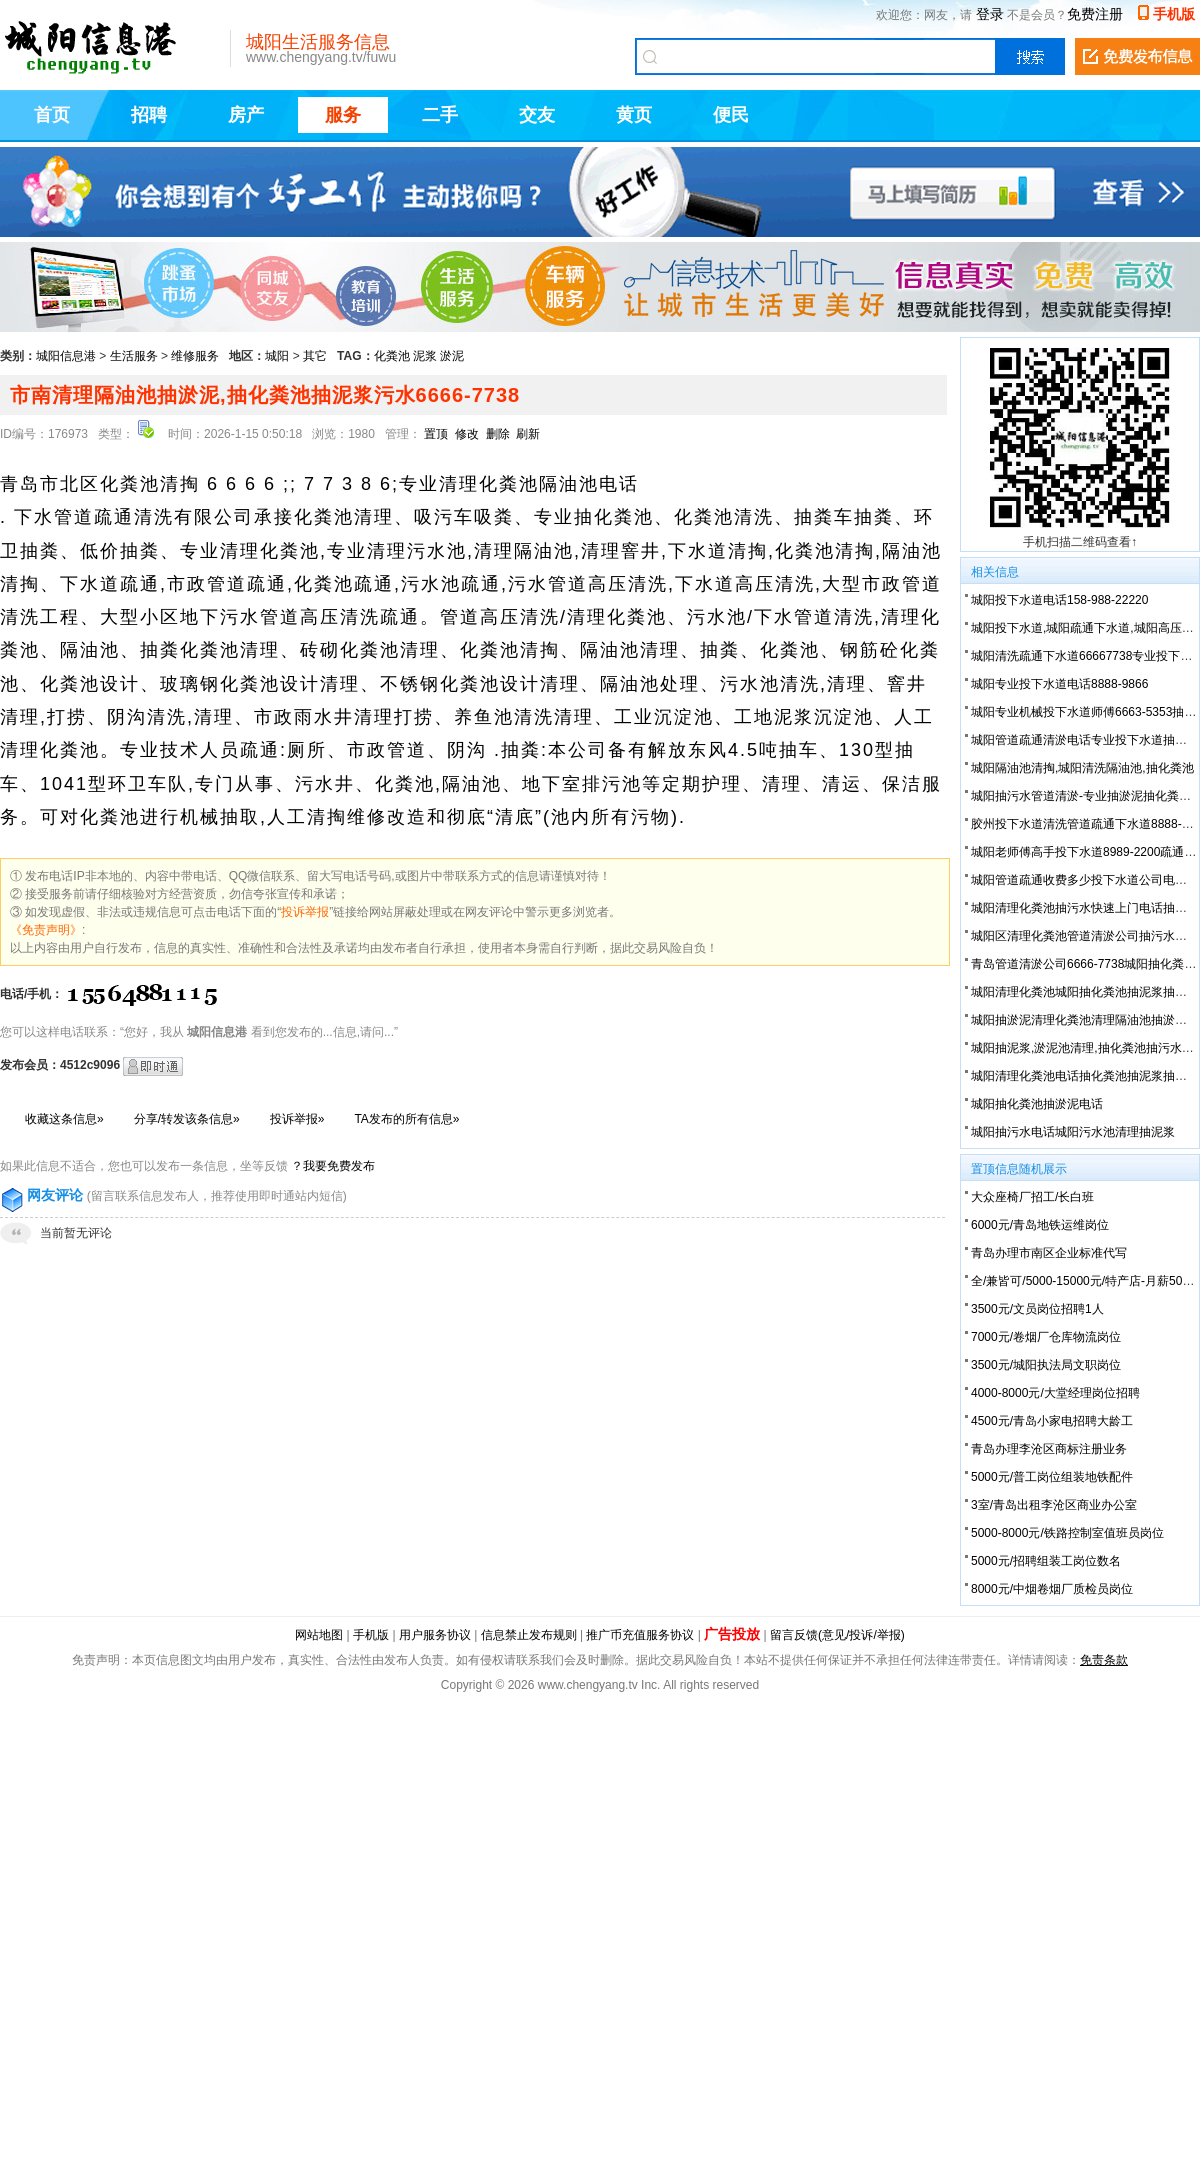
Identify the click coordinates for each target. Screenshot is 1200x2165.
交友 (537, 115)
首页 (52, 115)
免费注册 (1095, 14)
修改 (467, 434)
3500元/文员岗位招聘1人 (1037, 1309)
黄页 (634, 115)
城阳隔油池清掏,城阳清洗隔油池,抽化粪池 (1082, 768)
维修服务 (195, 356)
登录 (990, 14)
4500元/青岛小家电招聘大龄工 (1052, 1421)
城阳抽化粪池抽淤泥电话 (1037, 1104)
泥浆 (425, 356)
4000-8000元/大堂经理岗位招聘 (1055, 1393)
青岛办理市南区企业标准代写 (1049, 1253)
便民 (731, 115)
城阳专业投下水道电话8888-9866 (1059, 684)
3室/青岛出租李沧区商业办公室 (1054, 1505)
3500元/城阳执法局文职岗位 (1046, 1365)
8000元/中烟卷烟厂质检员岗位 (1052, 1589)
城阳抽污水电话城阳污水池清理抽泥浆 (1073, 1132)
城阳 (277, 356)
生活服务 (134, 356)
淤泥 (452, 356)
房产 (246, 115)
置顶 (436, 434)
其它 (315, 356)
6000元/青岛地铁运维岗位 (1040, 1225)
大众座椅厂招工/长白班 (1032, 1197)
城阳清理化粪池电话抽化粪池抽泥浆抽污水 (1085, 1076)
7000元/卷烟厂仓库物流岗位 (1046, 1337)
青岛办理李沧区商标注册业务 (1049, 1449)
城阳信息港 (66, 356)
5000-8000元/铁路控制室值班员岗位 (1067, 1533)
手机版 (1174, 14)
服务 (343, 115)
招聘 (149, 115)
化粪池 (392, 356)
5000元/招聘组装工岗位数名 (1046, 1561)
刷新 (528, 434)
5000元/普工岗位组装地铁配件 (1052, 1477)
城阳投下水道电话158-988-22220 (1059, 600)
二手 (440, 115)
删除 (498, 434)
